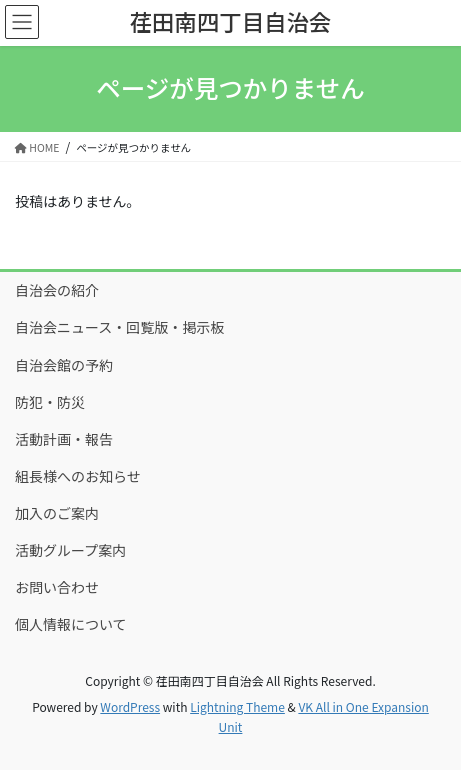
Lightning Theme (237, 706)
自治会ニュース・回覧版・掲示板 (119, 327)
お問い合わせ (57, 587)
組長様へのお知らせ (78, 476)
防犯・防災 (50, 402)
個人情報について (71, 624)
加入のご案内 (57, 513)
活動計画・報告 (64, 439)
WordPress (130, 706)
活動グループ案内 (70, 550)
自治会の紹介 (57, 290)
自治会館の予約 (64, 365)
